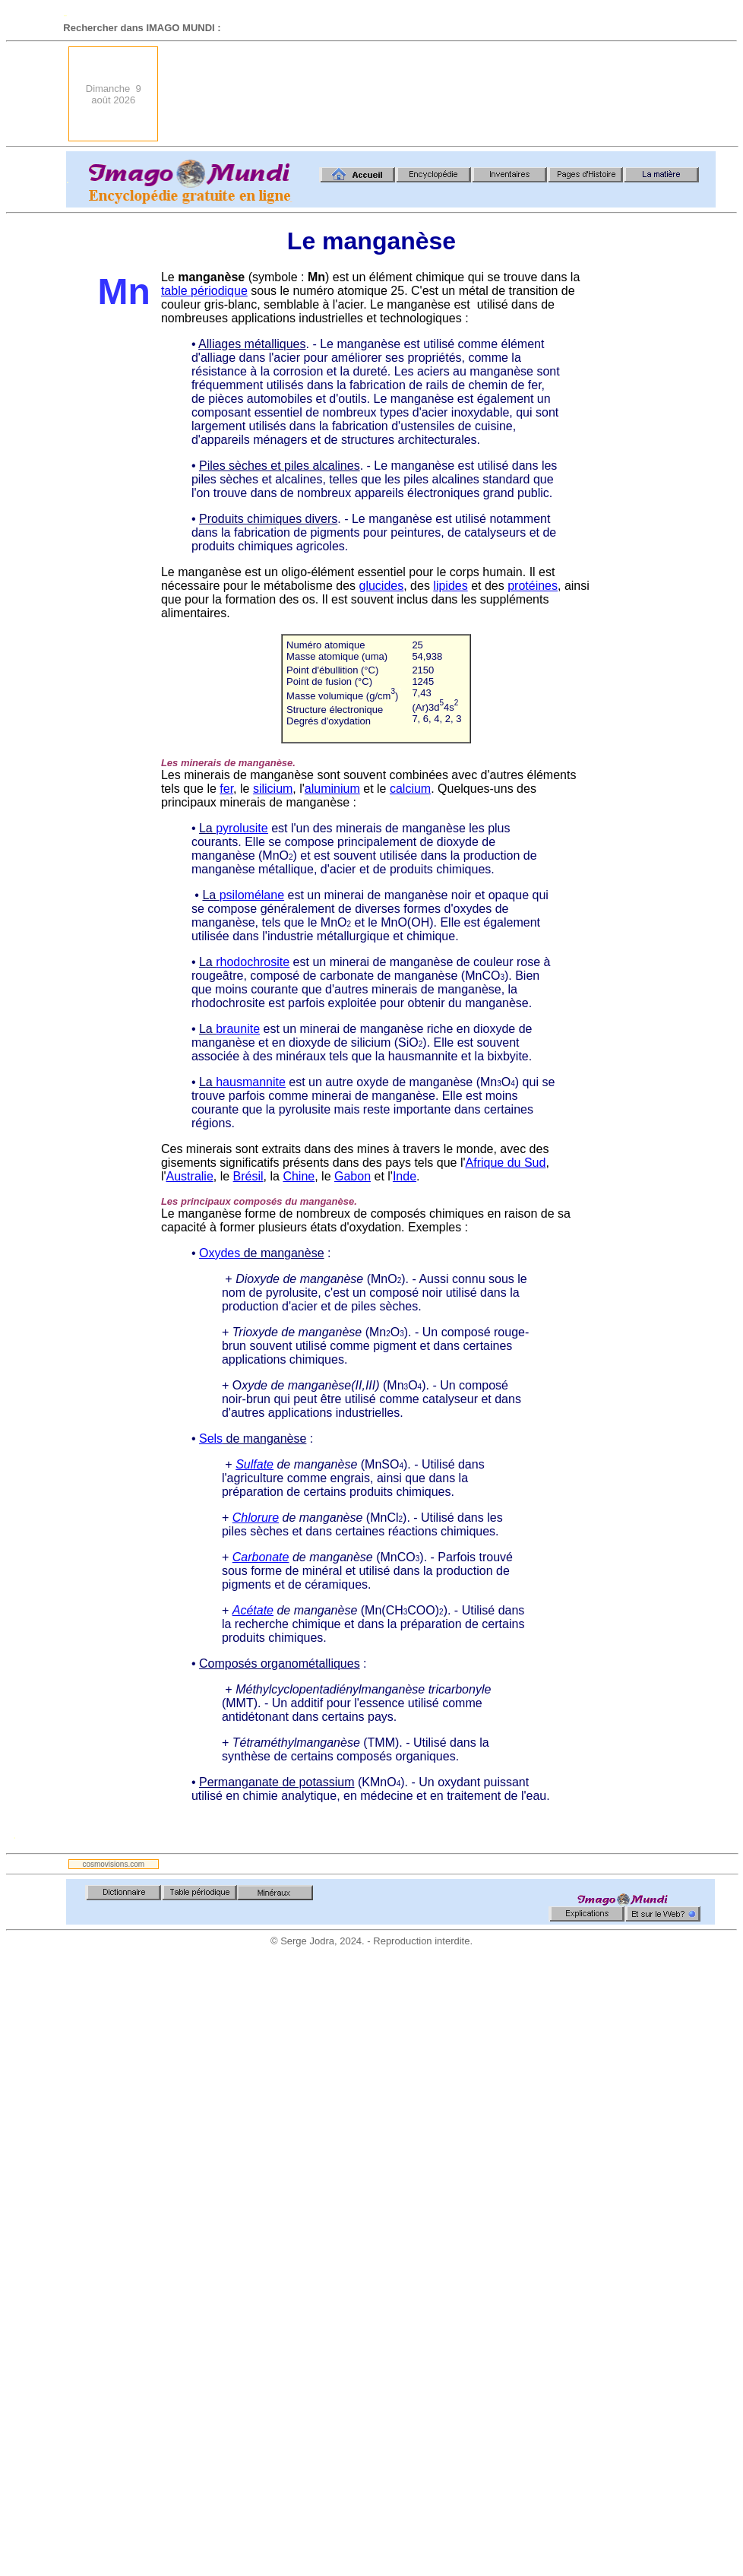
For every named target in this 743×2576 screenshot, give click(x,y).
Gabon (352, 1176)
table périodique (204, 290)
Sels (211, 1438)
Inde (404, 1176)
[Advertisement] (661, 93)
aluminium (332, 788)
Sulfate (254, 1464)
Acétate (252, 1610)
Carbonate (260, 1557)
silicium (272, 788)
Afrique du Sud (506, 1162)
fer (226, 788)
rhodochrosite (252, 961)
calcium (410, 788)
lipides (450, 585)
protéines (532, 585)
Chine (299, 1176)
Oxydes (219, 1253)
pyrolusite (241, 828)
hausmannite (251, 1082)
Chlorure (255, 1517)
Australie (189, 1176)
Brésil (248, 1176)
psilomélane (252, 895)
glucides (381, 585)
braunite (238, 1028)
